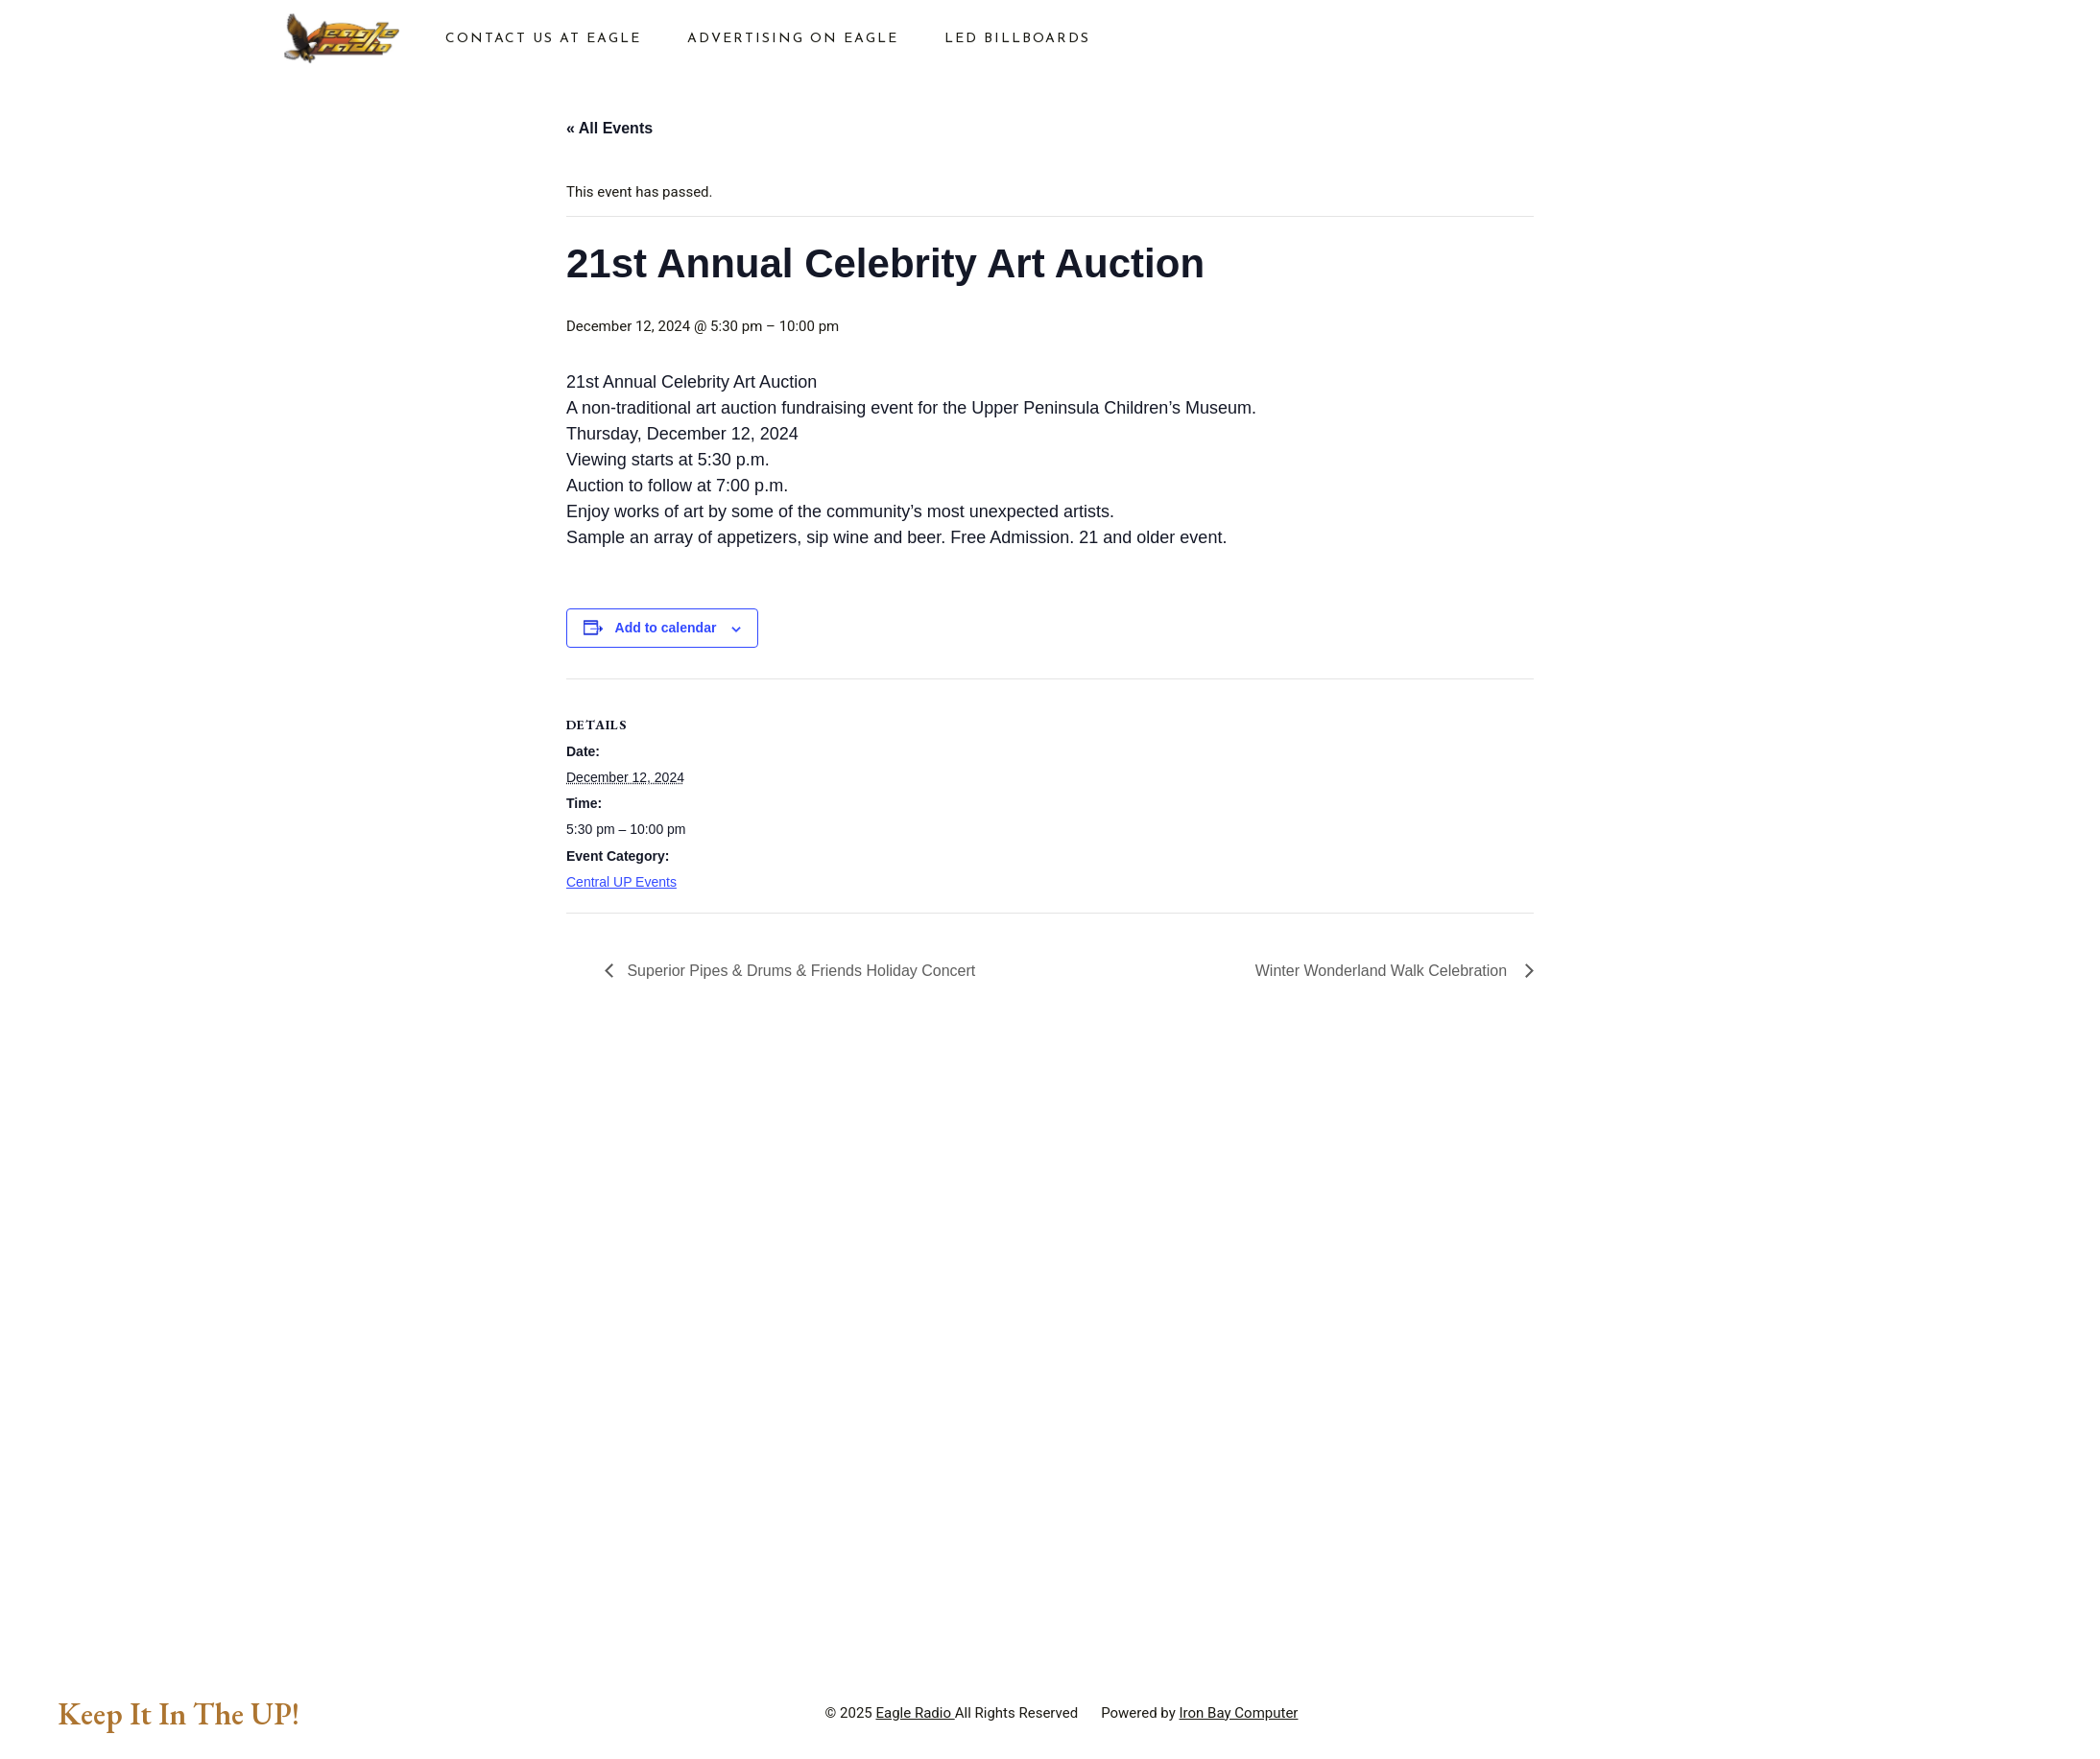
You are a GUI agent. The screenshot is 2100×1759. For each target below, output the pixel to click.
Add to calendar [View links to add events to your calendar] (666, 627)
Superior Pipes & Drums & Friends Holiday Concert (801, 971)
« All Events (609, 128)
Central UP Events (621, 882)
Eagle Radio (914, 1713)
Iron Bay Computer (1239, 1713)
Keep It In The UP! (178, 1714)
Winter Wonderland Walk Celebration (1385, 971)
